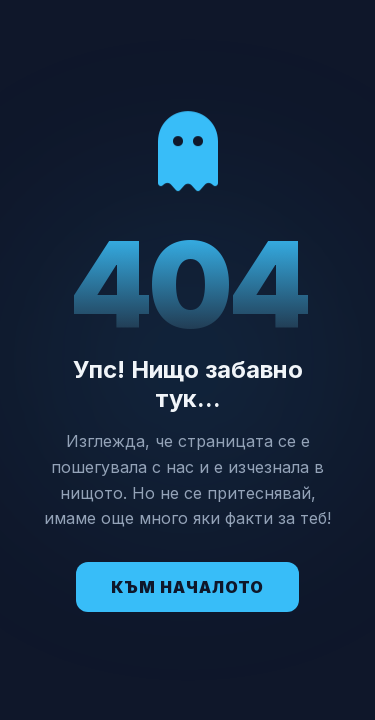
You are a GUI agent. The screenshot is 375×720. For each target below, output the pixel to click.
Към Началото (187, 587)
